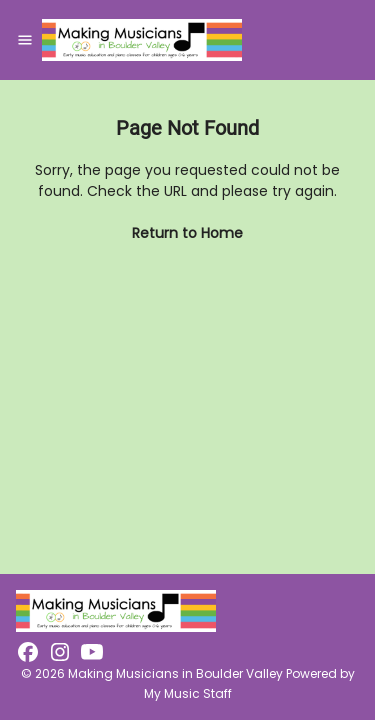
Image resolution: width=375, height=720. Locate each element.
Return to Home (187, 233)
